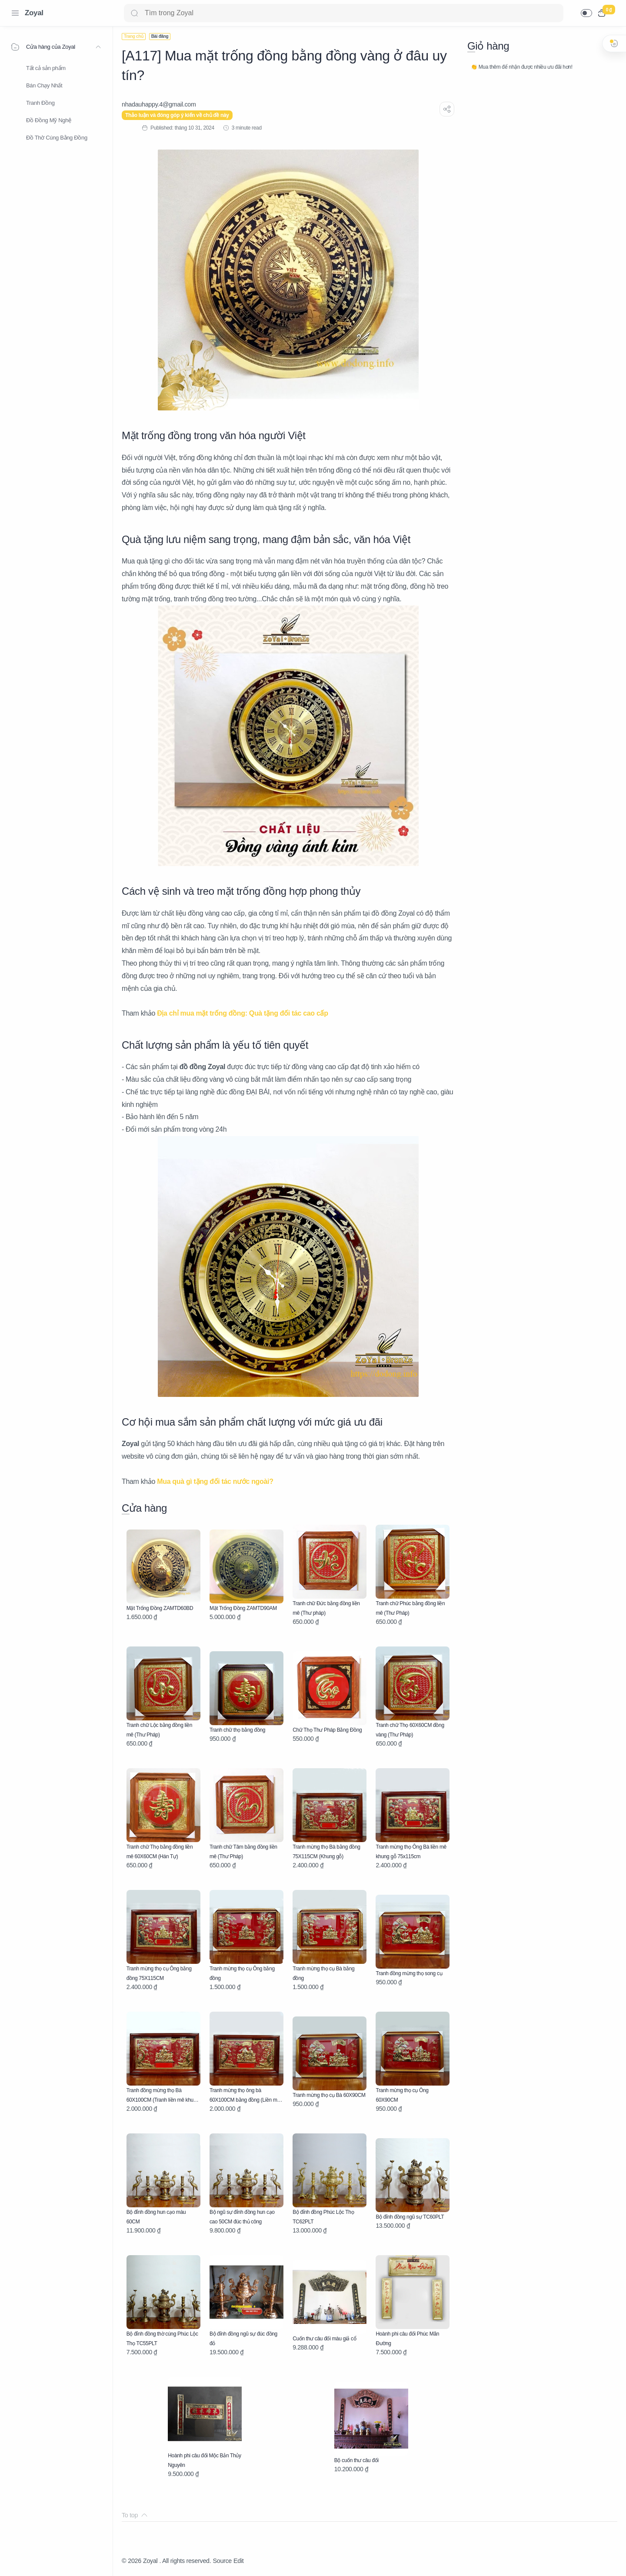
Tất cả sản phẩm (46, 68)
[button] (586, 13)
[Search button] (134, 13)
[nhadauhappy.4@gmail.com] (159, 104)
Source (222, 2560)
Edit (238, 2560)
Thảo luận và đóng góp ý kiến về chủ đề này (177, 115)
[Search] (343, 13)
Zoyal (34, 13)
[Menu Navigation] (15, 13)
